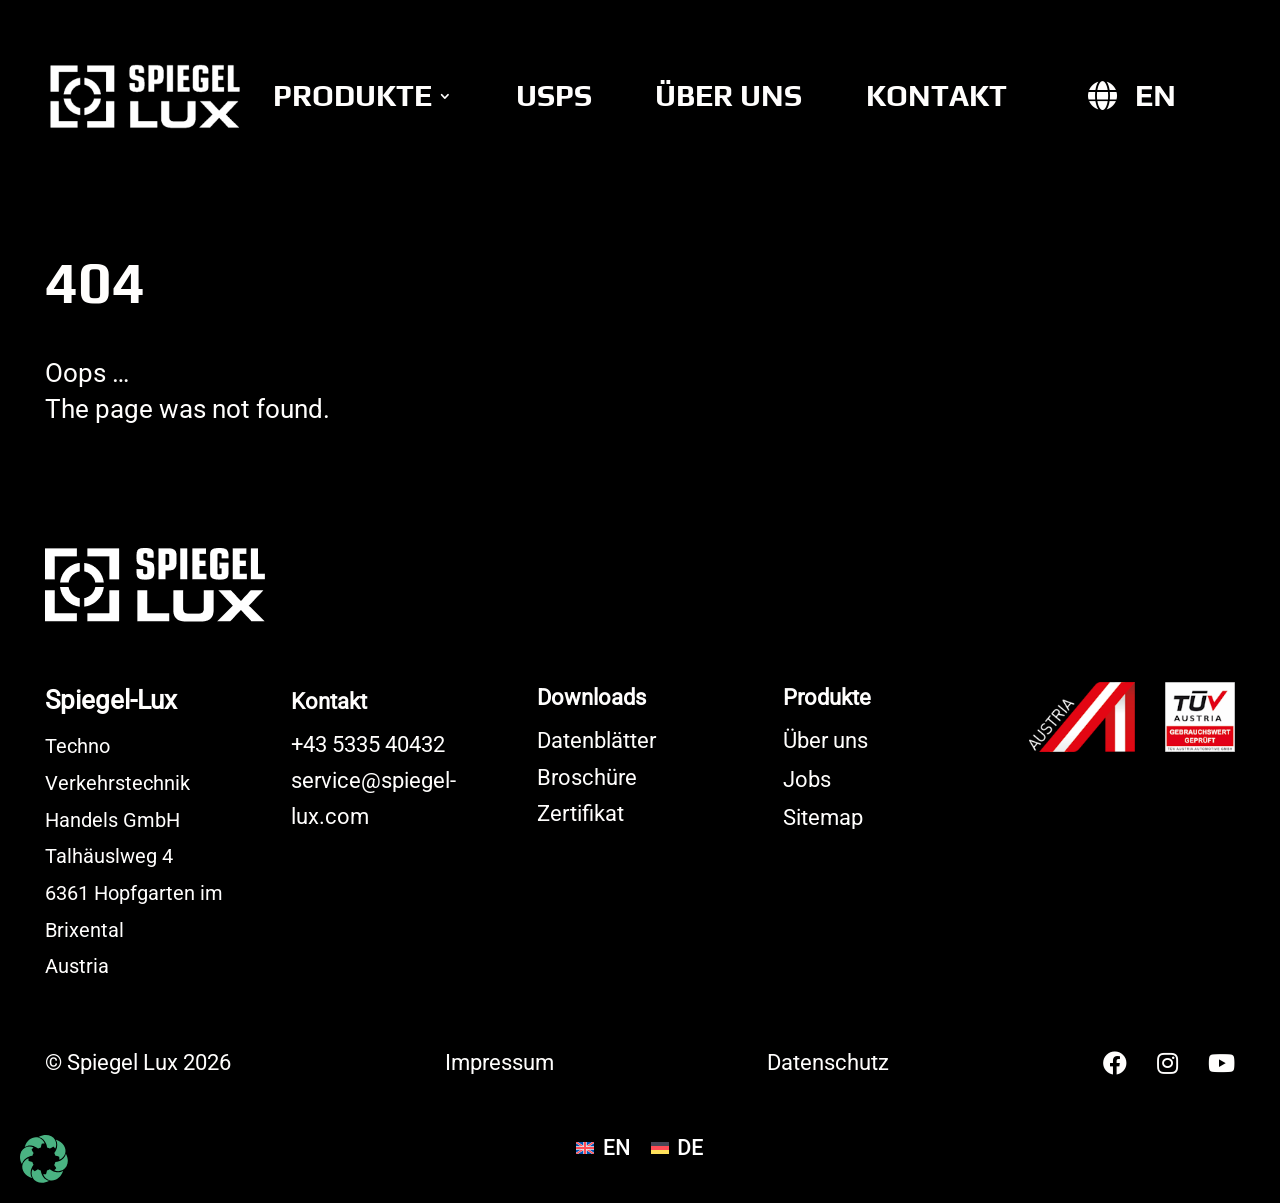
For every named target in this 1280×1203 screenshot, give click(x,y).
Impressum (499, 1062)
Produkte (352, 95)
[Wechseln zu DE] (677, 1148)
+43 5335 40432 (368, 744)
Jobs (807, 779)
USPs (554, 95)
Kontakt (936, 95)
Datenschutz (828, 1062)
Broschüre (587, 777)
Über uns (728, 95)
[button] (44, 1159)
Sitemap (823, 817)
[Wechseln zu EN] (1155, 96)
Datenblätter (596, 740)
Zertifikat (580, 813)
